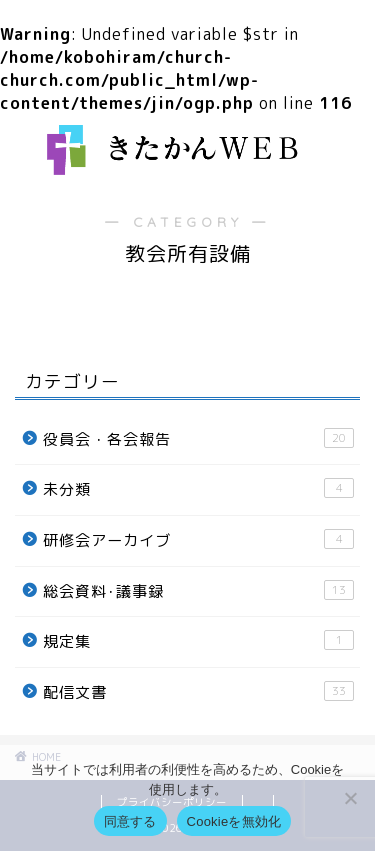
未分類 (198, 489)
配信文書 (198, 692)
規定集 (198, 641)
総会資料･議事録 (198, 591)
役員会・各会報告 (198, 439)
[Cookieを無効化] (350, 798)
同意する (130, 821)
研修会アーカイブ (198, 540)
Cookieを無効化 (234, 821)
